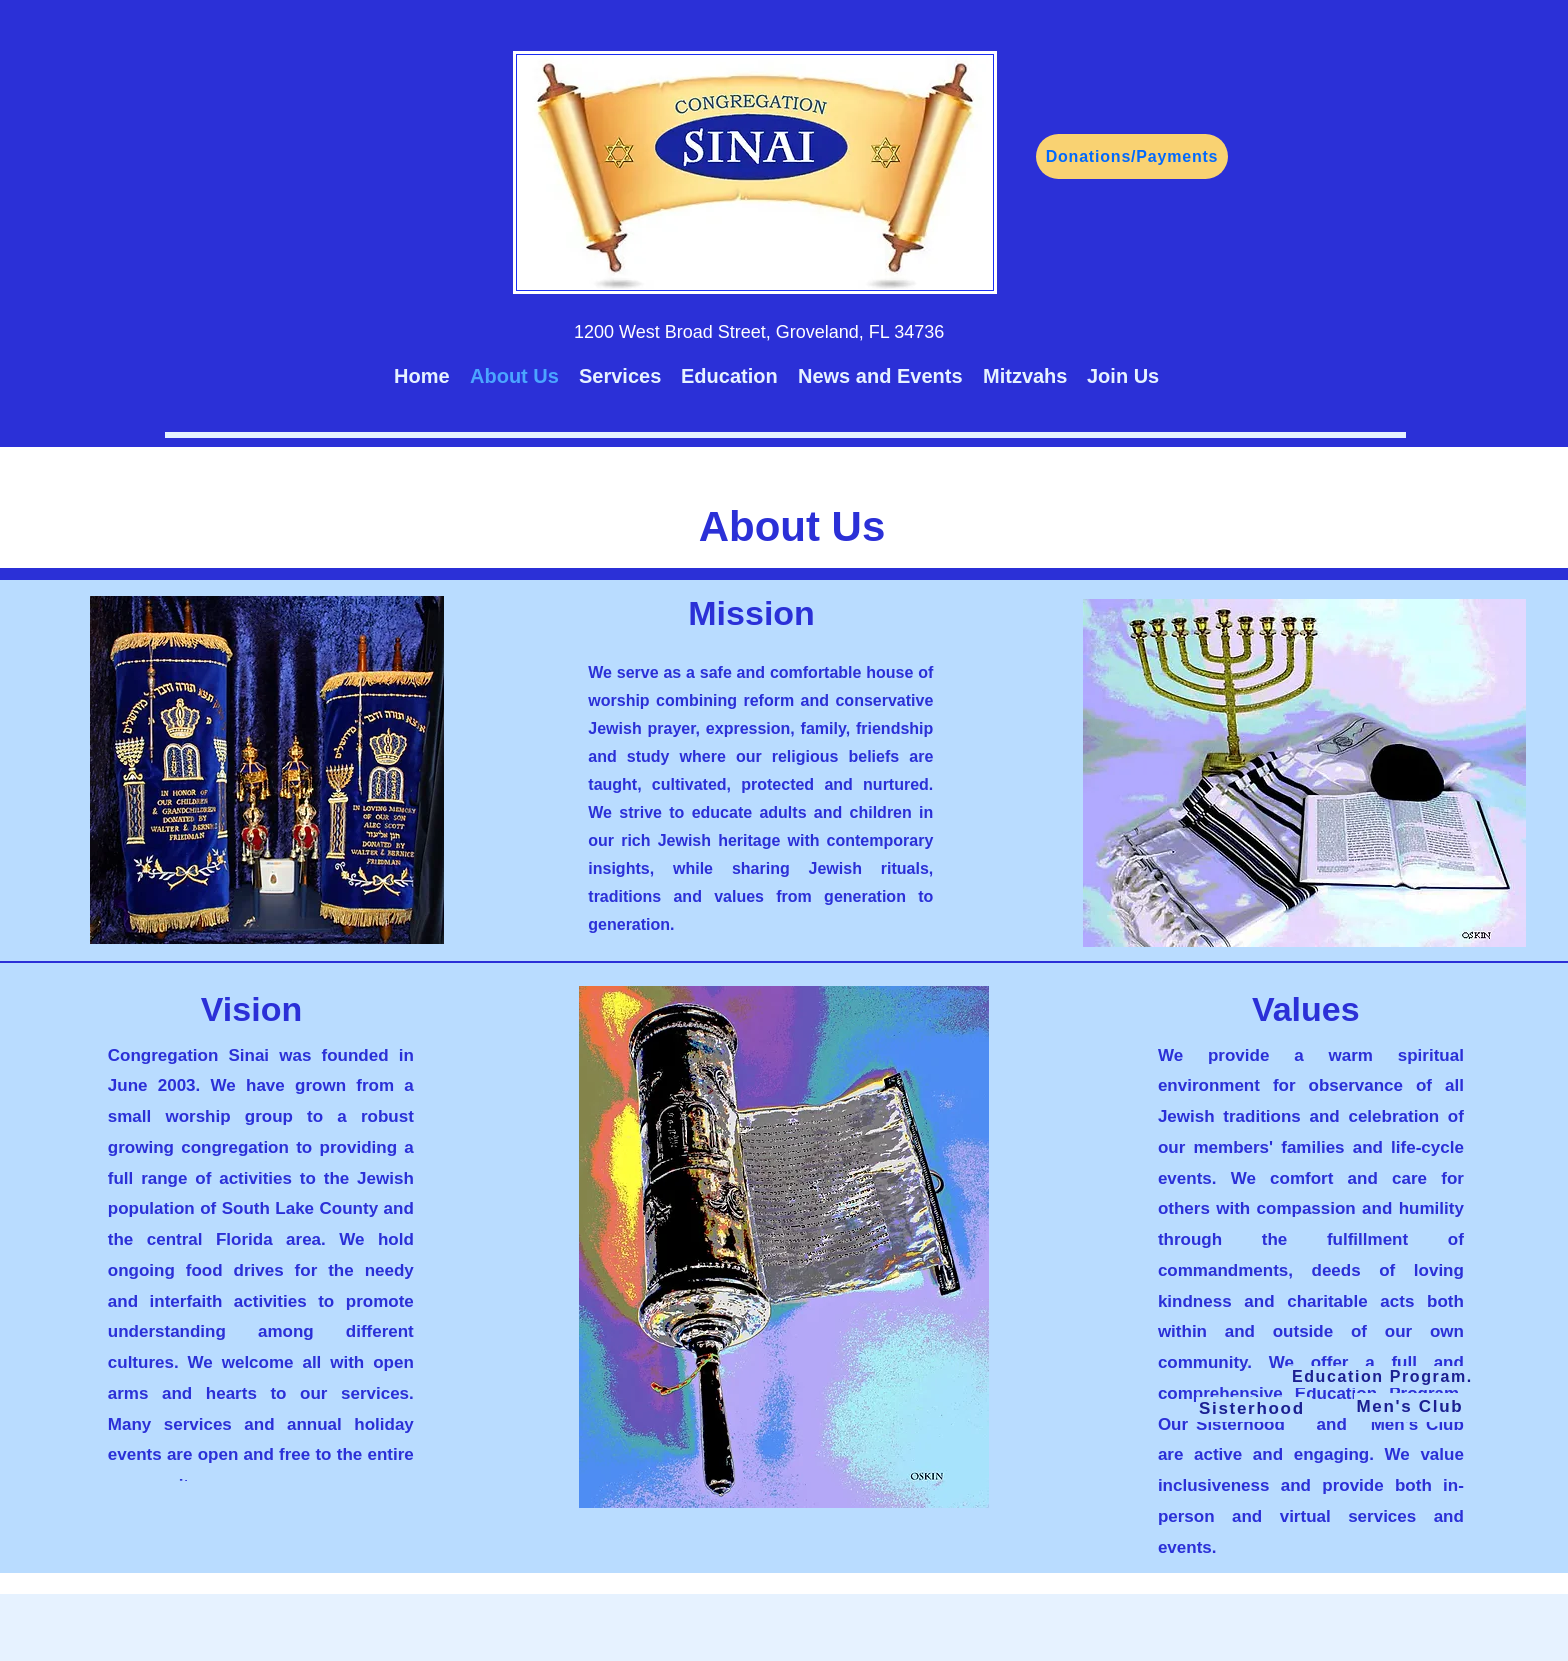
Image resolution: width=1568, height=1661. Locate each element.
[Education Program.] (1384, 1377)
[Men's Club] (1412, 1407)
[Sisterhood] (1254, 1409)
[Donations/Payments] (1132, 156)
